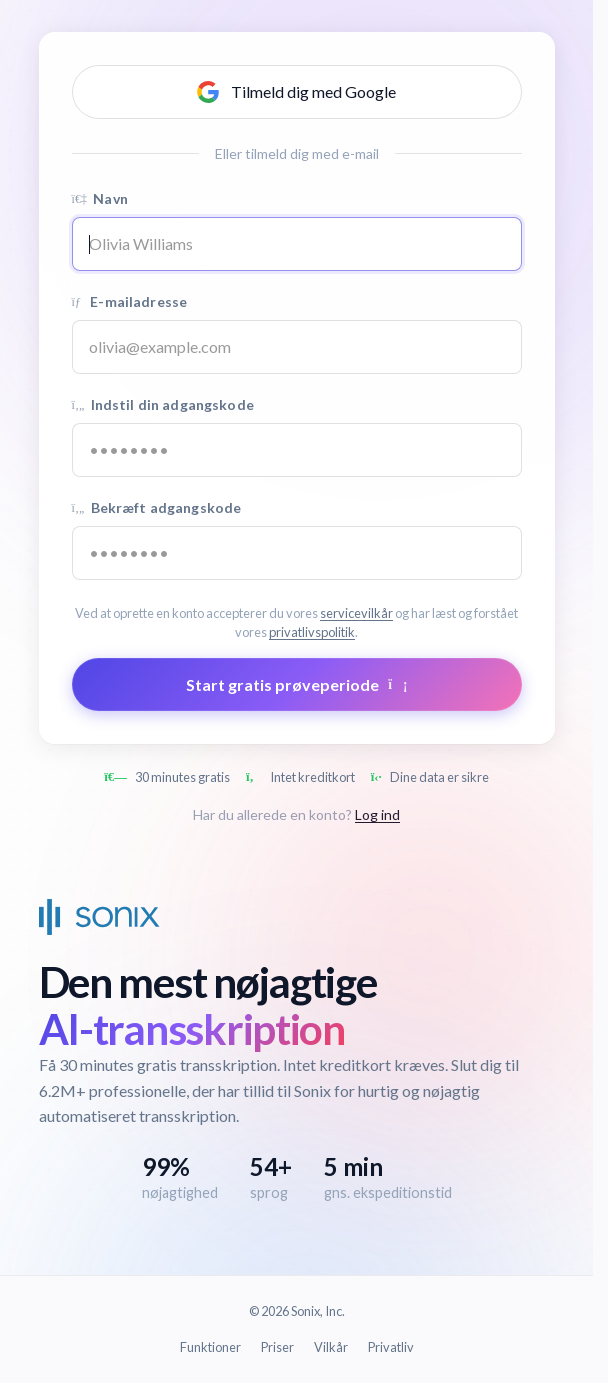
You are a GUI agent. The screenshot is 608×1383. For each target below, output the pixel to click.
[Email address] (297, 347)
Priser (277, 1347)
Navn (100, 198)
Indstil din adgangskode (163, 404)
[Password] (297, 450)
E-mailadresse (130, 301)
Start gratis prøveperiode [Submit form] (297, 684)
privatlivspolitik (312, 632)
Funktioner (210, 1347)
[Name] (297, 244)
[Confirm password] (297, 553)
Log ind (377, 814)
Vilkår (331, 1347)
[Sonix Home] (99, 917)
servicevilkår (356, 613)
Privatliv (391, 1347)
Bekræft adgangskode (157, 507)
